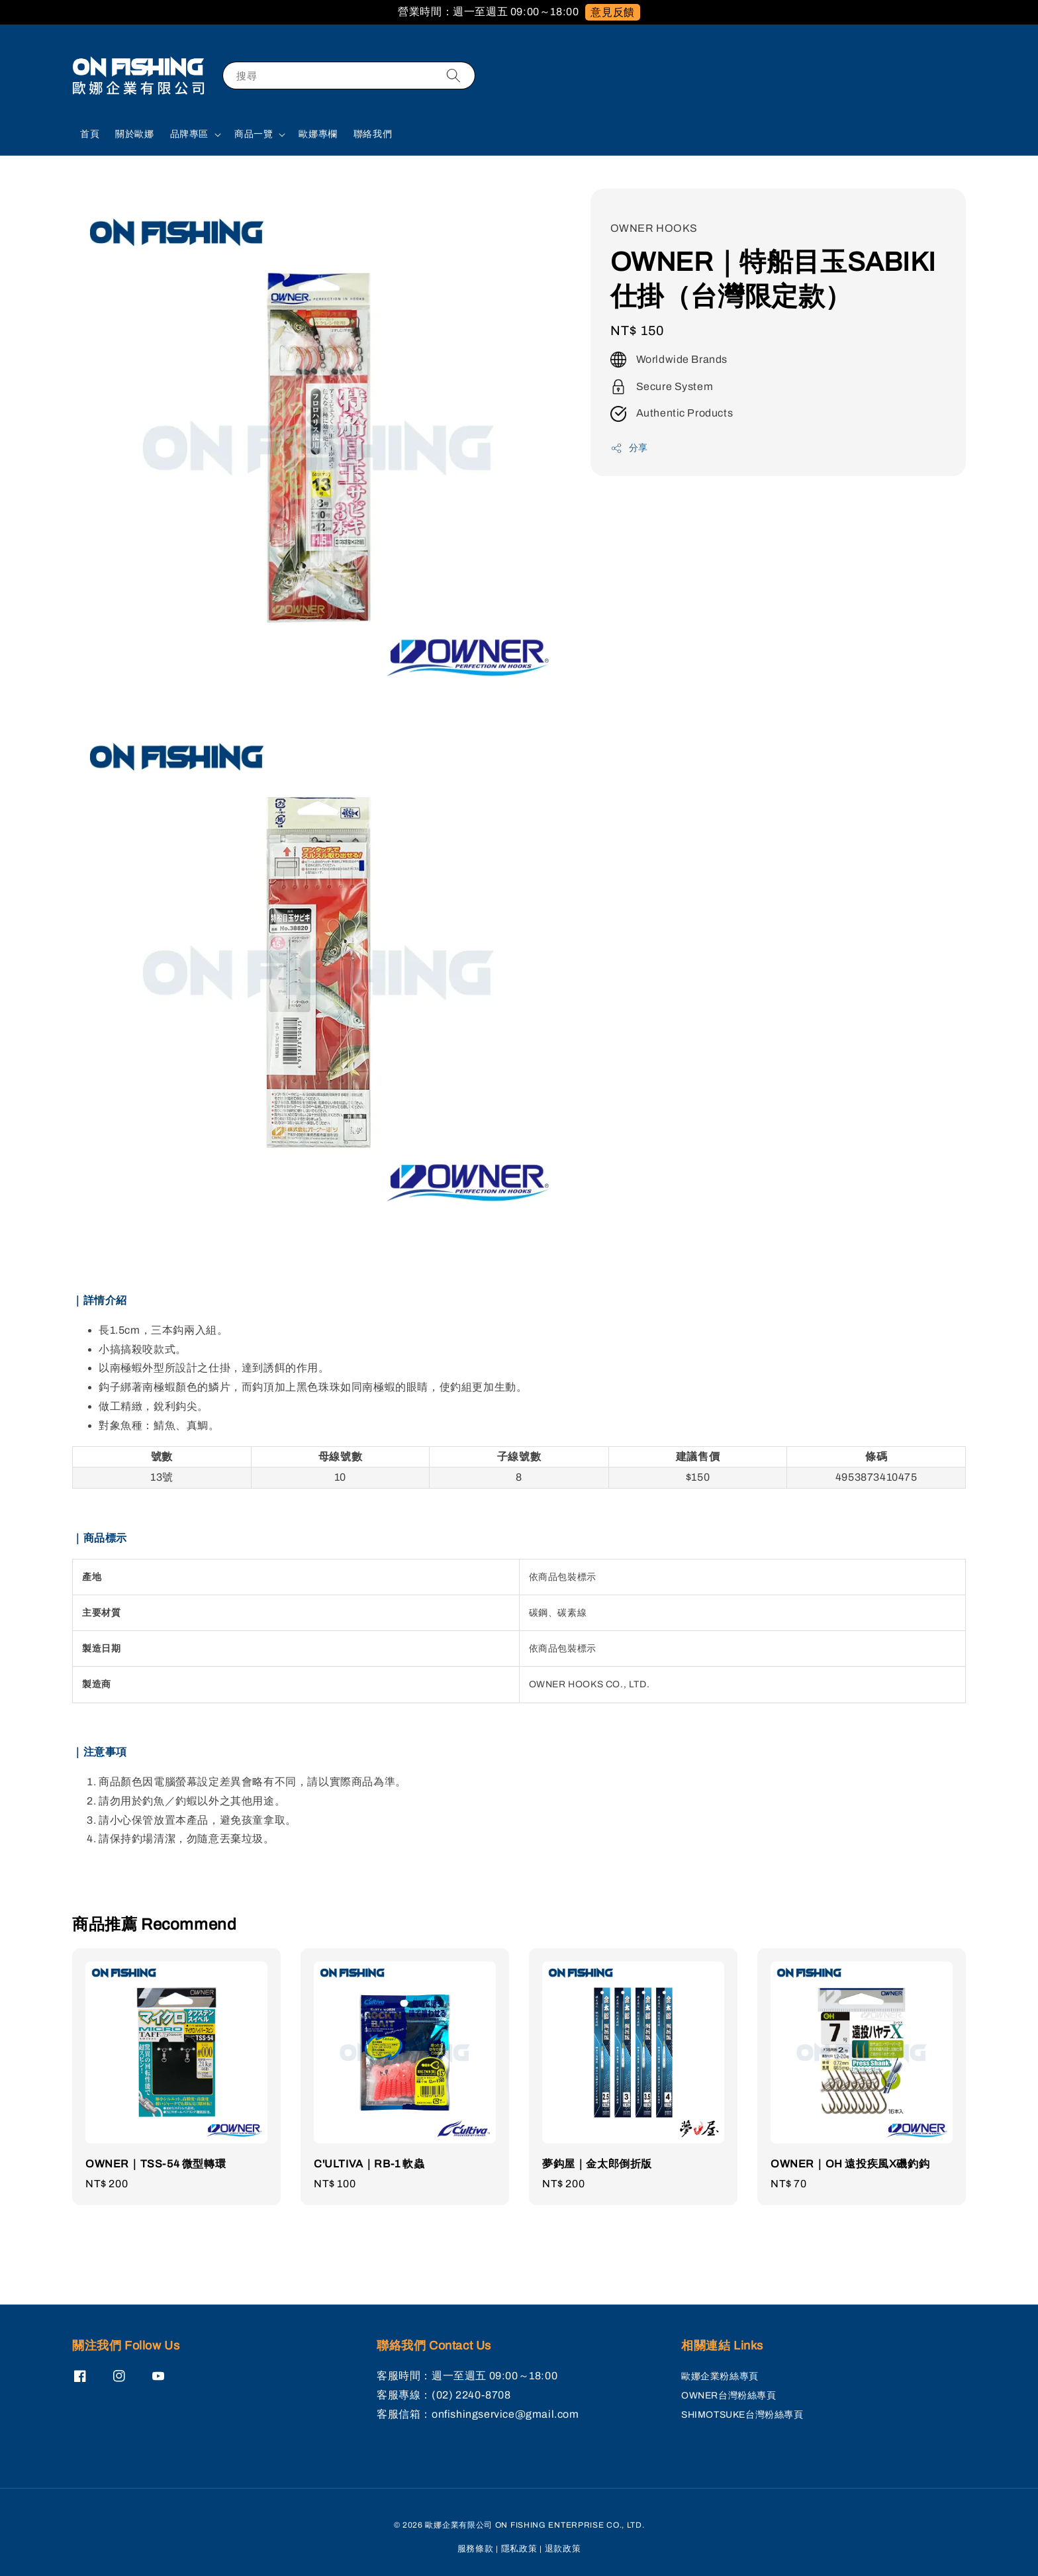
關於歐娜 (134, 134)
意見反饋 (612, 12)
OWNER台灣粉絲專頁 (729, 2396)
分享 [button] (629, 448)
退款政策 (563, 2548)
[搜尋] (453, 75)
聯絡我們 (373, 134)
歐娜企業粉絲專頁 (720, 2376)
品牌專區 (189, 134)
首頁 (89, 134)
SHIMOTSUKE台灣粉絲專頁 (742, 2415)
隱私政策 (519, 2548)
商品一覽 (253, 134)
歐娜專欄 (318, 134)
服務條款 (475, 2548)
